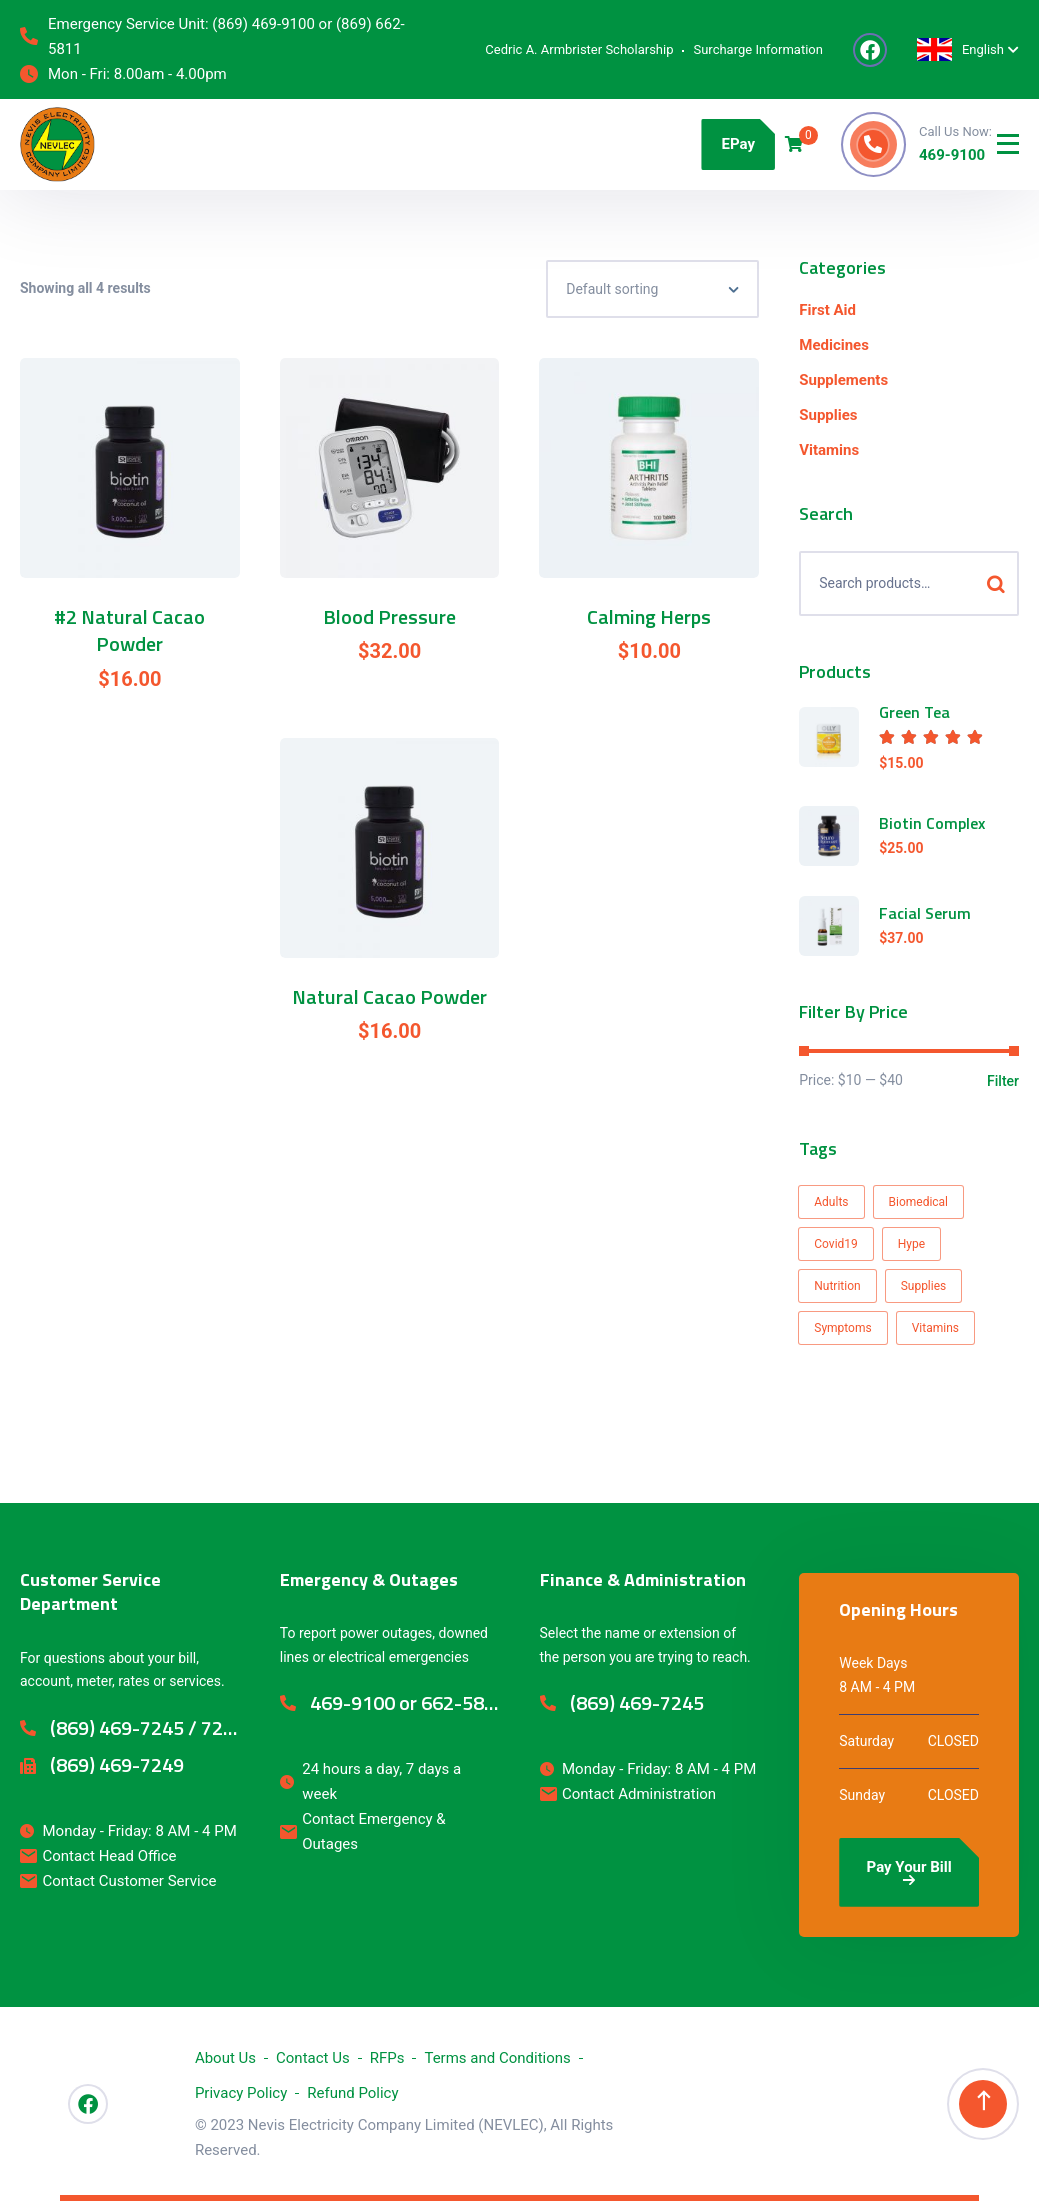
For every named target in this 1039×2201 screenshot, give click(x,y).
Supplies (828, 415)
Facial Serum (925, 913)
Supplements (843, 380)
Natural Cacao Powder (389, 997)
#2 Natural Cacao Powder (129, 630)
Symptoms (842, 1328)
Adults (831, 1202)
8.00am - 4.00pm (170, 74)
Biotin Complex (932, 823)
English (960, 49)
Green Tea (914, 712)
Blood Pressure (389, 617)
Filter (1003, 1081)
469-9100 (952, 155)
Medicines (834, 345)
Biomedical (919, 1202)
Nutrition (837, 1286)
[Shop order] (652, 289)
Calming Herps (649, 617)
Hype (911, 1244)
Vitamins (829, 450)
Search (995, 583)
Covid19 (836, 1244)
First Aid (827, 310)
